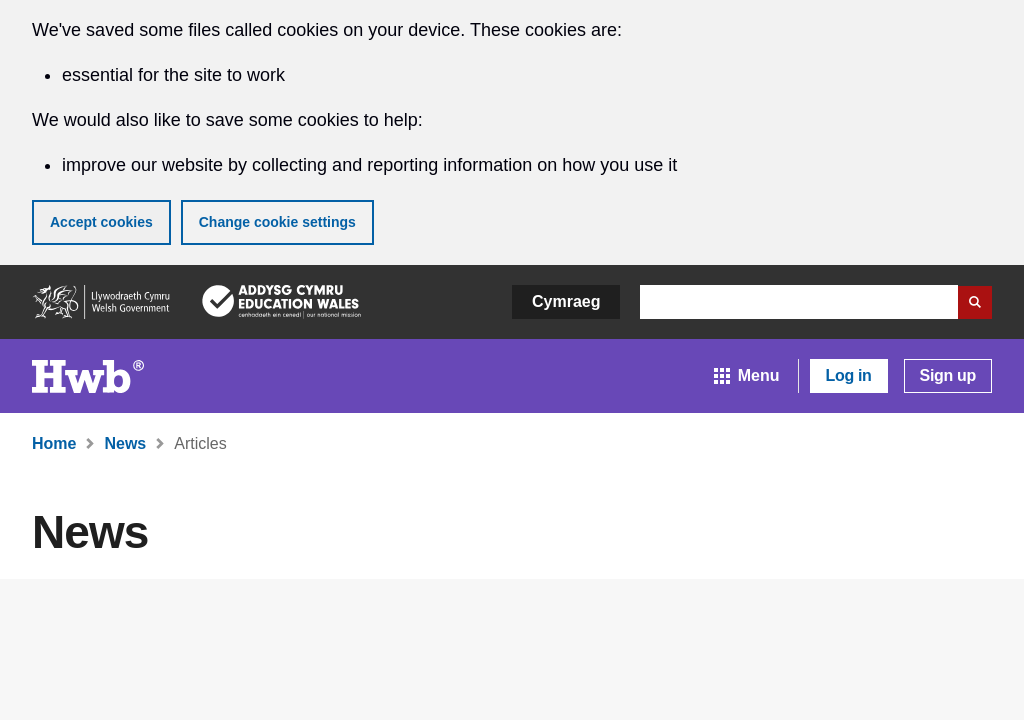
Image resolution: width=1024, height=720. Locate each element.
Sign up (948, 375)
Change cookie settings (277, 222)
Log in (849, 375)
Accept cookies (101, 222)
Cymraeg (566, 301)
